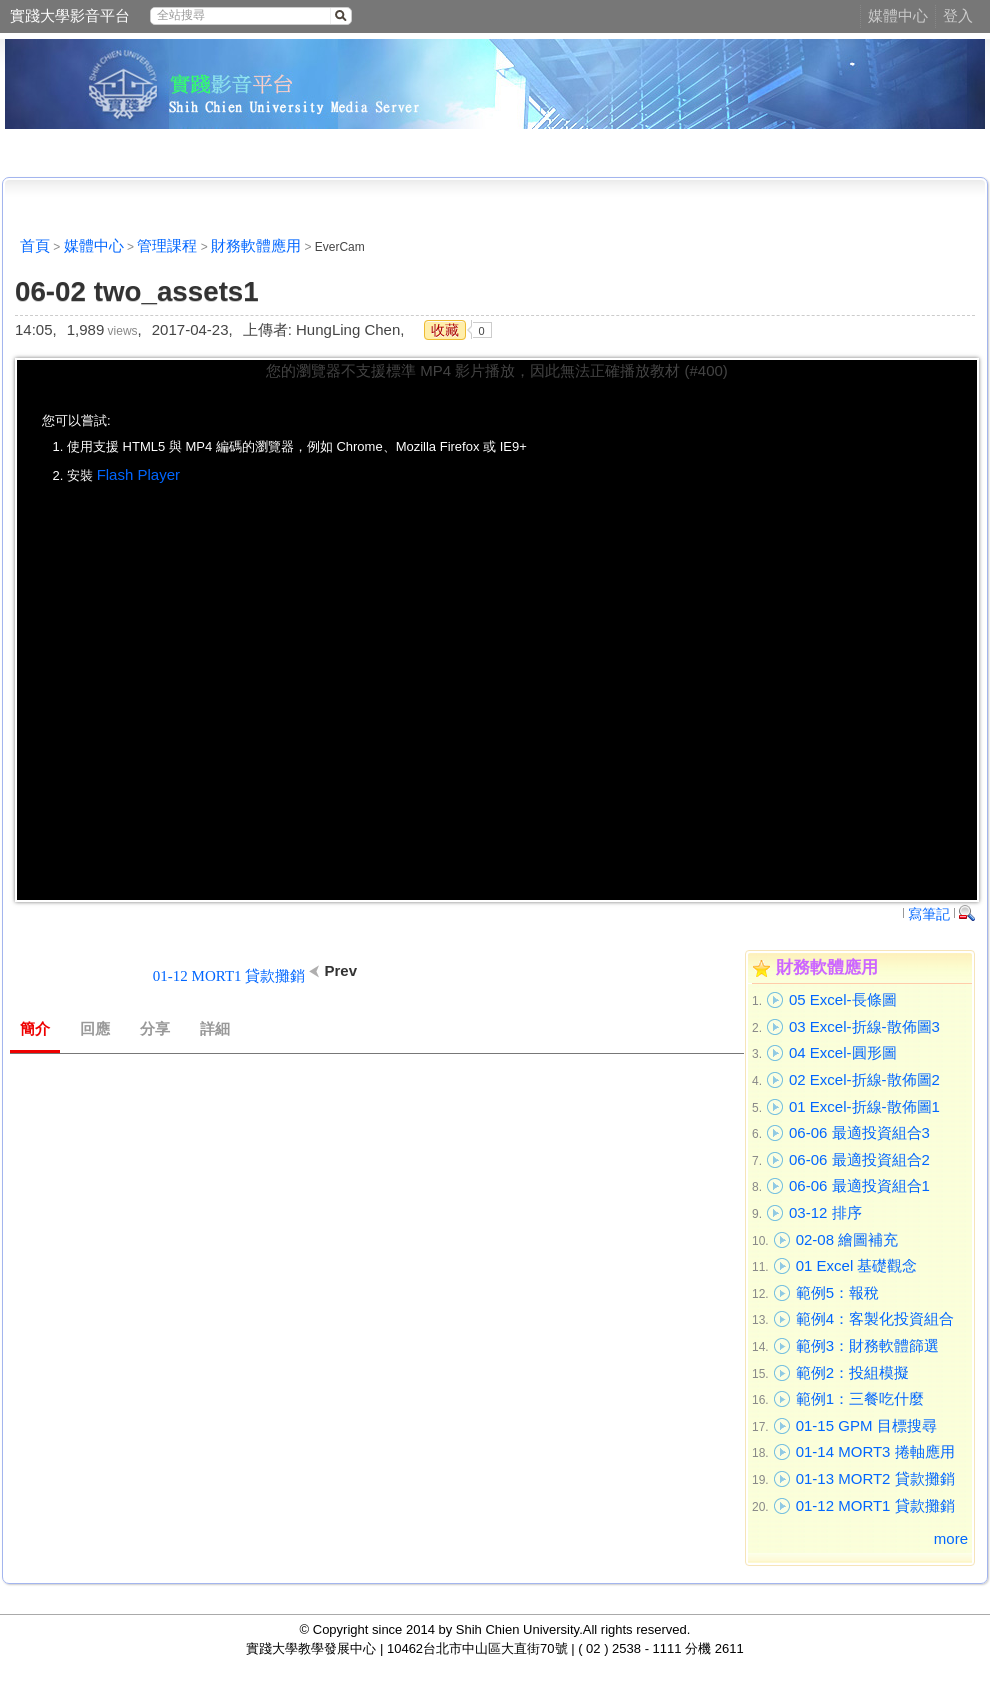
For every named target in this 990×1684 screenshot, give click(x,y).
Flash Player (138, 474)
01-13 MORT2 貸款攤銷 (875, 1478)
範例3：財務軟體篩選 (867, 1345)
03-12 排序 (825, 1212)
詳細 (215, 1029)
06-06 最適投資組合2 (859, 1159)
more (951, 1538)
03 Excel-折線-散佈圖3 (864, 1026)
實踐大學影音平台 (70, 15)
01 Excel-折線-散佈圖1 (864, 1106)
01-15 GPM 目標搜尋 (866, 1425)
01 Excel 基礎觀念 (857, 1265)
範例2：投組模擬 (852, 1372)
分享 (155, 1029)
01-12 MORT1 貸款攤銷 (875, 1505)
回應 (95, 1029)
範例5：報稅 (837, 1292)
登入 (958, 15)
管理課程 (167, 245)
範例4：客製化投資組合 (875, 1318)
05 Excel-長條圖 (843, 999)
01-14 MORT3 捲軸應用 (875, 1451)
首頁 (35, 245)
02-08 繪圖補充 (847, 1239)
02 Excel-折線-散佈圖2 (864, 1079)
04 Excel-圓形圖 (843, 1052)
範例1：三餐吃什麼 (860, 1398)
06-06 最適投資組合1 (859, 1185)
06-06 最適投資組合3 (859, 1132)
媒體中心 (898, 15)
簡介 (35, 1029)
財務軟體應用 (256, 245)
